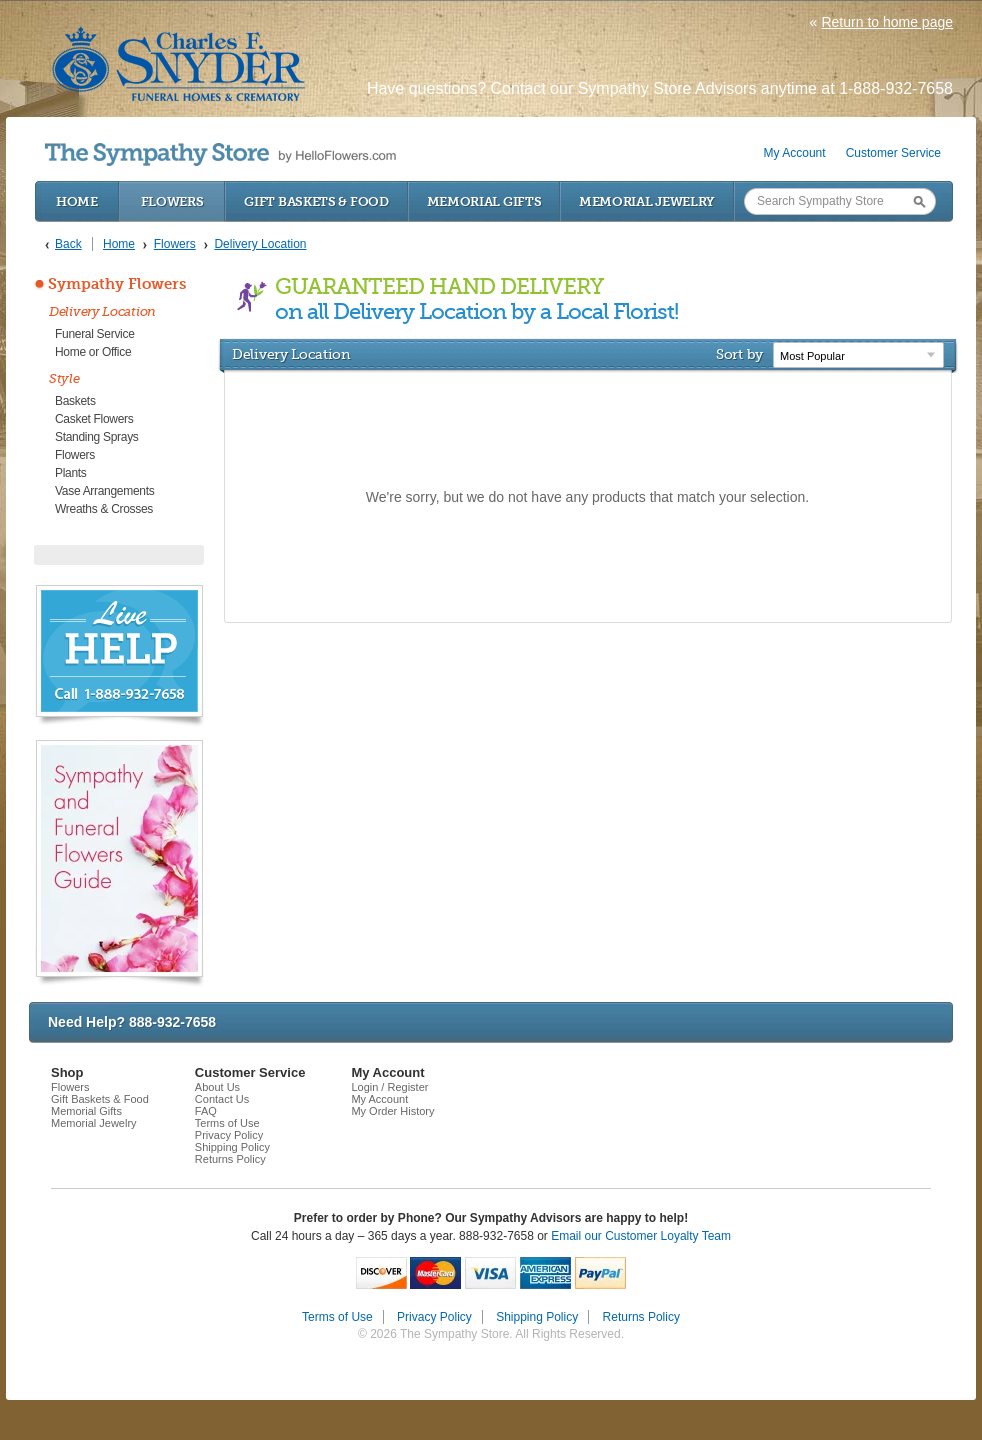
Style (64, 378)
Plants (71, 473)
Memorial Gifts (484, 201)
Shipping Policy (232, 1147)
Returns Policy (230, 1159)
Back (68, 244)
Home (77, 201)
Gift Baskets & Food (316, 201)
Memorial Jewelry (647, 201)
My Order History (392, 1111)
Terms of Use (227, 1123)
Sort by (739, 354)
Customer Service (893, 153)
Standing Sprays (97, 437)
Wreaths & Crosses (104, 509)
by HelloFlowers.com (220, 154)
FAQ (206, 1111)
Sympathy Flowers (117, 284)
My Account (795, 153)
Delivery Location (102, 311)
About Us (217, 1087)
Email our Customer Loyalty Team (641, 1236)
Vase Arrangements (104, 491)
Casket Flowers (94, 419)
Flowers (172, 201)
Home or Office (93, 352)
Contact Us (222, 1099)
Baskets (75, 401)
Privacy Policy (229, 1135)
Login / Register (389, 1087)
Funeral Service (95, 334)
